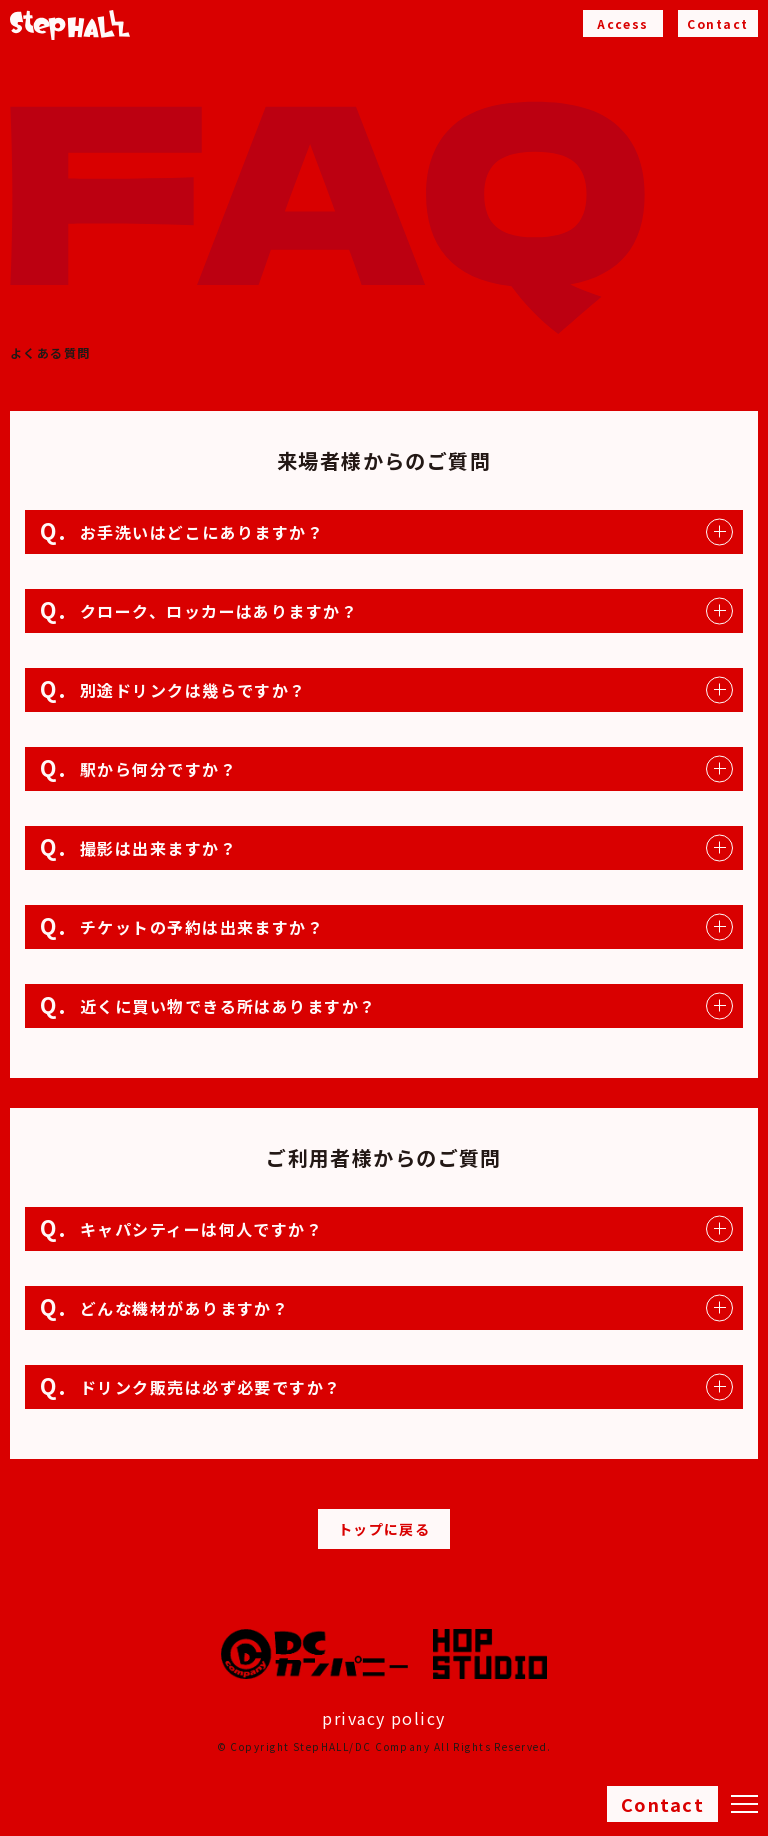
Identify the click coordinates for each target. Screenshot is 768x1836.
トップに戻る (384, 1529)
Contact (662, 1804)
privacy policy (383, 1718)
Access (623, 23)
